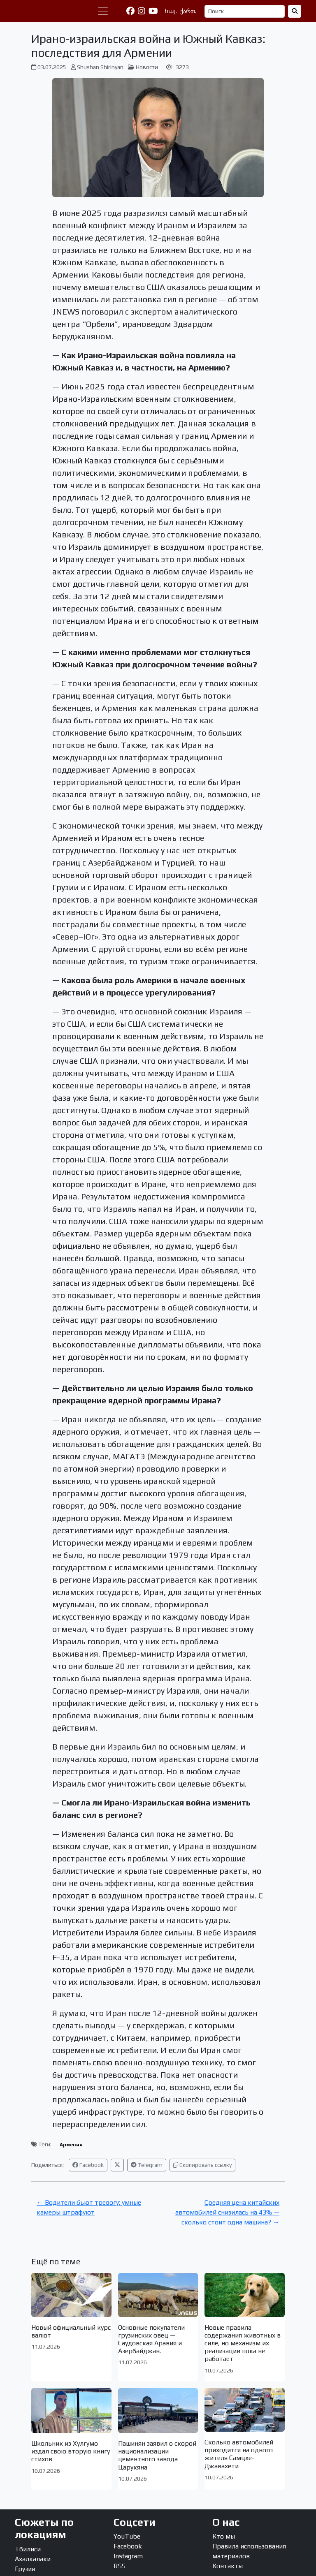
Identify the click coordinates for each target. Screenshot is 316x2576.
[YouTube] (153, 11)
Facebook (88, 2165)
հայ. (171, 11)
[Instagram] (141, 11)
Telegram (147, 2165)
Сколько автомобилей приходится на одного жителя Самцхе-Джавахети (238, 2454)
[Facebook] (130, 11)
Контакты (227, 2566)
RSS (119, 2566)
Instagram (128, 2556)
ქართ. (188, 11)
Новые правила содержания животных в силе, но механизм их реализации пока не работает (242, 2343)
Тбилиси (28, 2549)
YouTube (127, 2536)
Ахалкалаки (33, 2559)
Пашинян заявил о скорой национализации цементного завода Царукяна (157, 2455)
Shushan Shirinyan (100, 67)
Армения (71, 2145)
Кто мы (223, 2536)
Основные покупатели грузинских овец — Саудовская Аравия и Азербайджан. (151, 2339)
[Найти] (294, 11)
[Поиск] (244, 11)
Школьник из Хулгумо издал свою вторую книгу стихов (70, 2451)
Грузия (25, 2569)
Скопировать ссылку (202, 2165)
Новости (147, 67)
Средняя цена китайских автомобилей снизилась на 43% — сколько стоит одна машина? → (227, 2212)
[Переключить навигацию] (103, 11)
